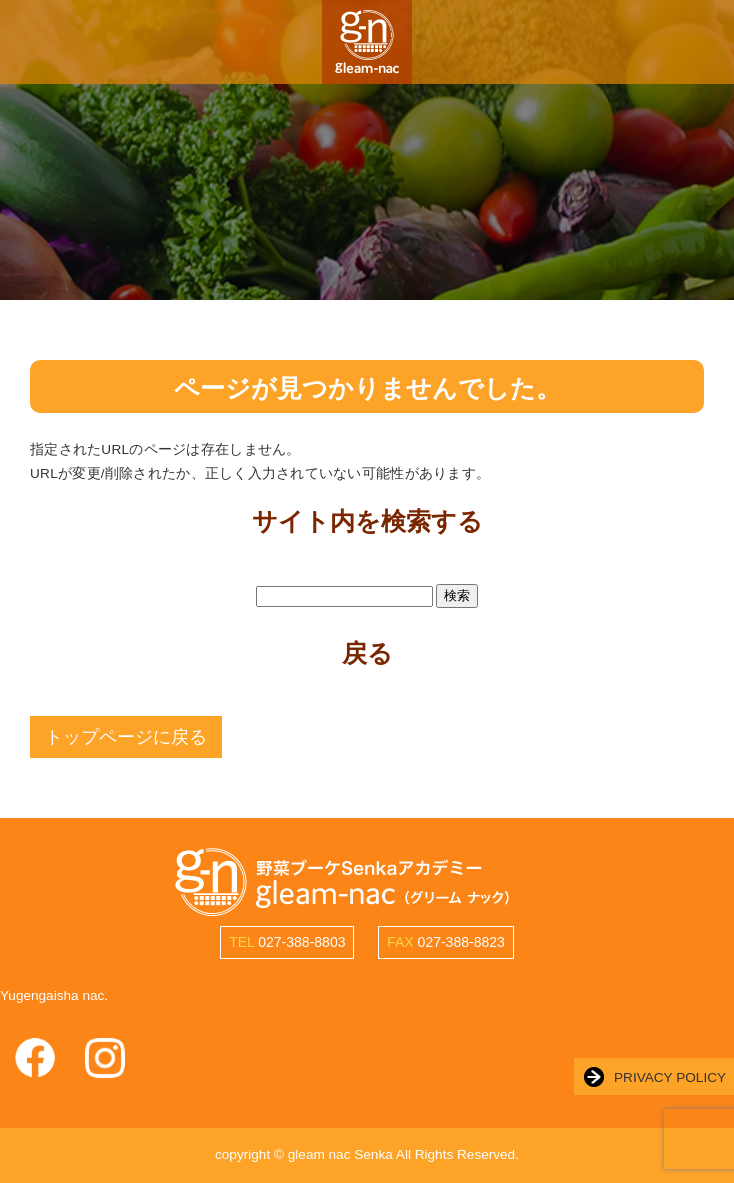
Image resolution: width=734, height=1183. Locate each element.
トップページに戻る (126, 737)
